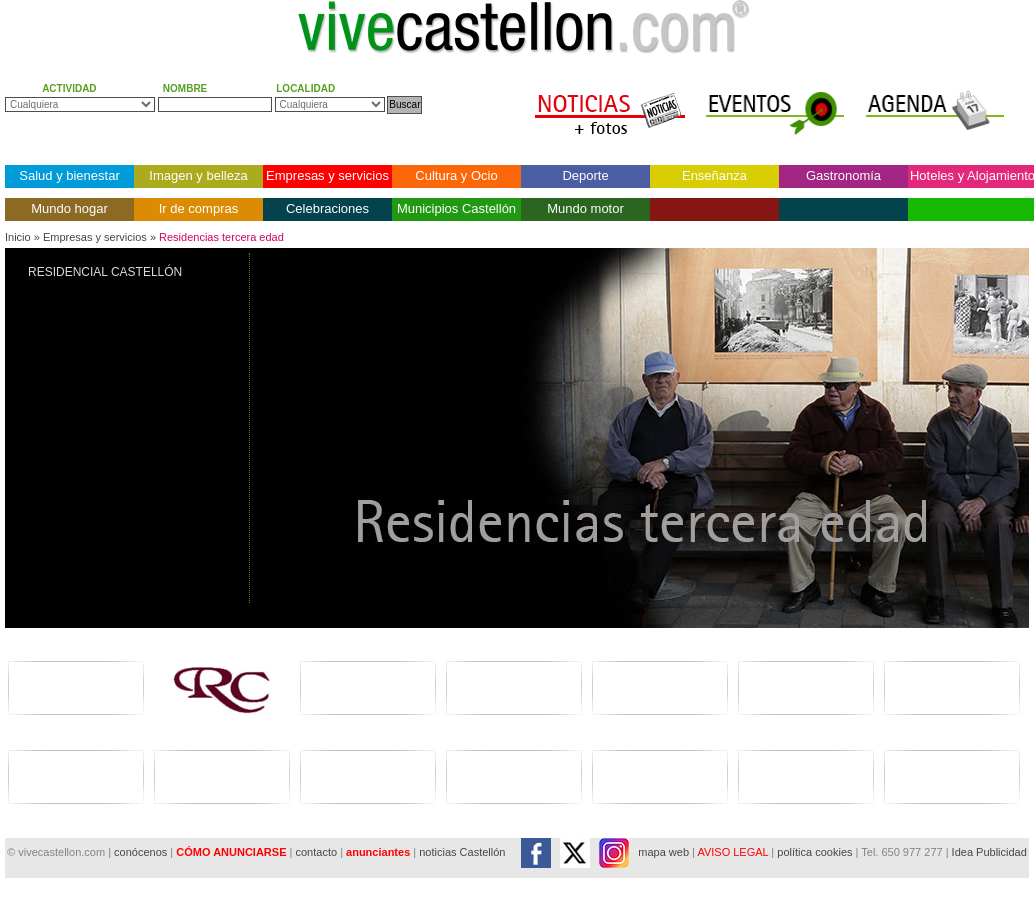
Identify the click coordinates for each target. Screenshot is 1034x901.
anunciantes (378, 852)
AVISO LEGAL (732, 852)
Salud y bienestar (69, 175)
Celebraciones (327, 208)
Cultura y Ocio (456, 175)
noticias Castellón (462, 852)
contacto (316, 852)
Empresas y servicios (327, 175)
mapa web (663, 852)
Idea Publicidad (989, 852)
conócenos (142, 852)
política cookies (814, 852)
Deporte (585, 175)
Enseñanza (714, 175)
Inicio (18, 237)
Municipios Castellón (456, 208)
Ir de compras (198, 208)
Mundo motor (585, 208)
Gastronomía (843, 175)
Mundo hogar (69, 208)
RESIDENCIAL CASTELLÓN (105, 272)
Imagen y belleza (198, 175)
